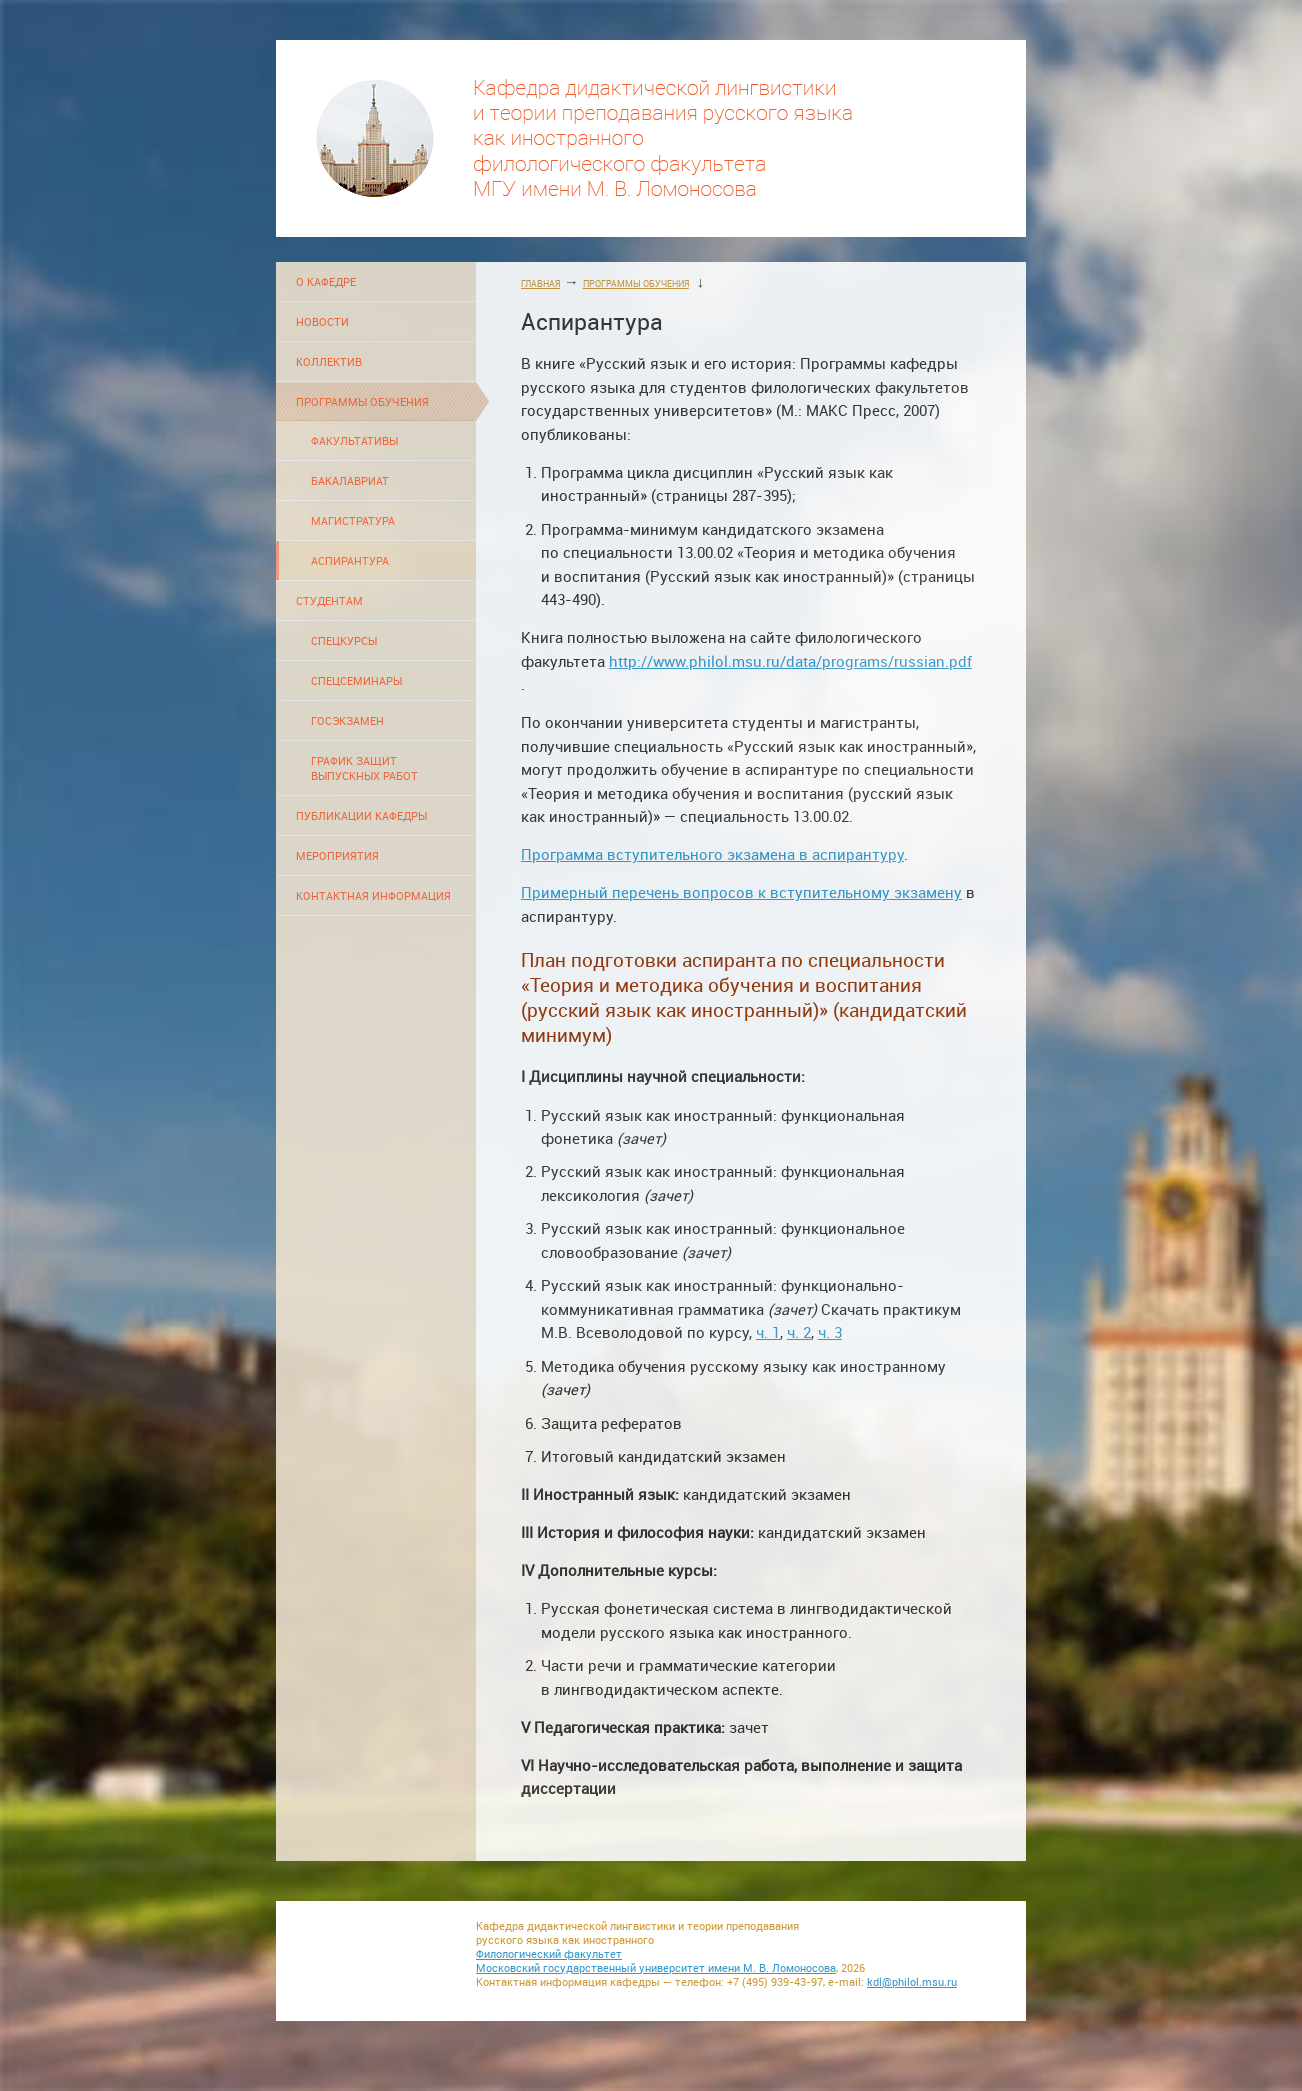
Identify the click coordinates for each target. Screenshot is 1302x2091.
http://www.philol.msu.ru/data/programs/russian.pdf (790, 661)
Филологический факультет (549, 1954)
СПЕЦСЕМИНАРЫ (356, 680)
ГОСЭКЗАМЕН (347, 720)
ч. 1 (768, 1332)
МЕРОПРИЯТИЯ (337, 855)
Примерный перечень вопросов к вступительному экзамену (741, 892)
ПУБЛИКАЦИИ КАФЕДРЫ (361, 815)
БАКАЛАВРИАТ (350, 480)
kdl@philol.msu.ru (912, 1982)
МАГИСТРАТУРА (353, 520)
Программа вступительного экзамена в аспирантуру (712, 854)
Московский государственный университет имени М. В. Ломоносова (656, 1968)
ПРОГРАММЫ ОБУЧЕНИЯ (362, 401)
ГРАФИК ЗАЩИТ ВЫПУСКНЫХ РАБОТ (364, 768)
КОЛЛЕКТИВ (329, 361)
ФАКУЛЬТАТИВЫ (354, 440)
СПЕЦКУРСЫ (344, 640)
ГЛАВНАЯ (540, 283)
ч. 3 (830, 1332)
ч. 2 (799, 1332)
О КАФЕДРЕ (326, 281)
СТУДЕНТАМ (329, 600)
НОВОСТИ (322, 321)
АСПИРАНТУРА (350, 560)
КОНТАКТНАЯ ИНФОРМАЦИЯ (373, 895)
